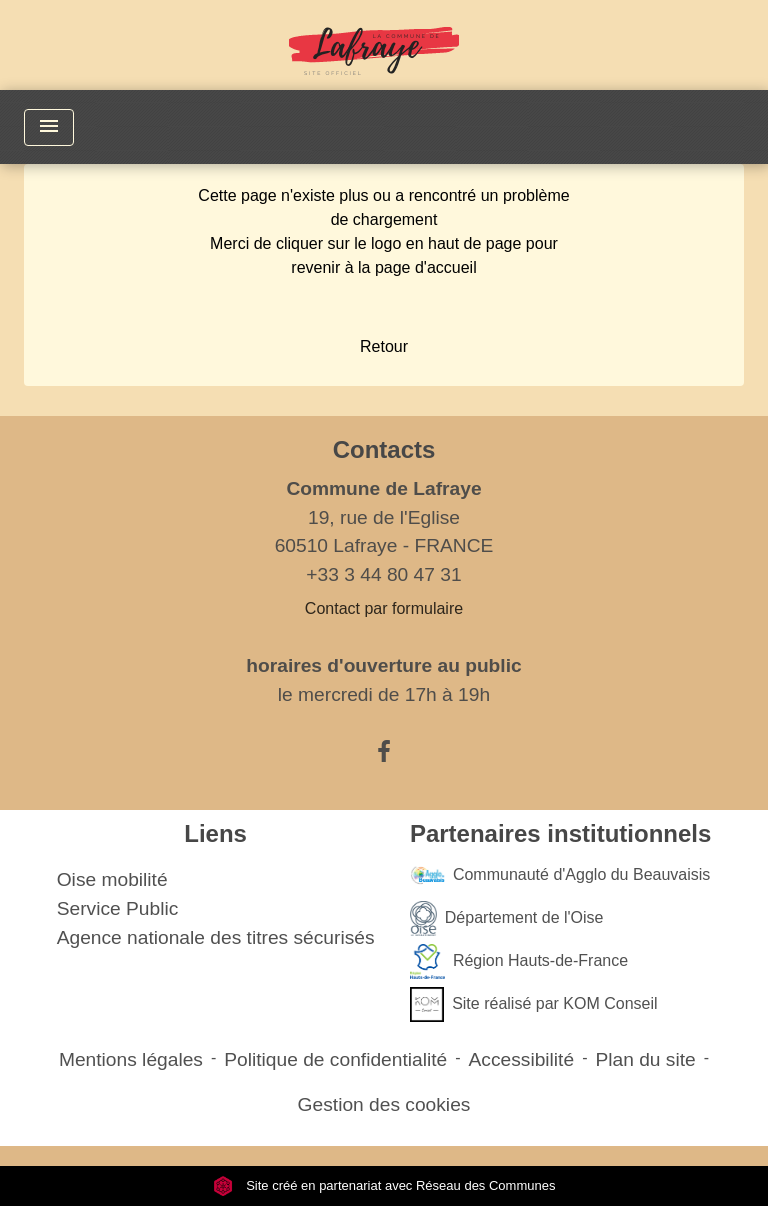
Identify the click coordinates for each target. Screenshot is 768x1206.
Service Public (118, 908)
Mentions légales (131, 1059)
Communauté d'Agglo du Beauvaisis (560, 875)
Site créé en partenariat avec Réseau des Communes (384, 1185)
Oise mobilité (112, 879)
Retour (384, 346)
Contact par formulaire (384, 608)
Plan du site (645, 1059)
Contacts (384, 449)
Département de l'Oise (507, 918)
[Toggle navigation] (49, 127)
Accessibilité (522, 1059)
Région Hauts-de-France (519, 961)
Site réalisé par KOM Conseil (534, 1004)
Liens (215, 833)
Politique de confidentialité (335, 1059)
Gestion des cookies (384, 1104)
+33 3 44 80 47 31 (383, 574)
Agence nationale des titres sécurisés (216, 937)
